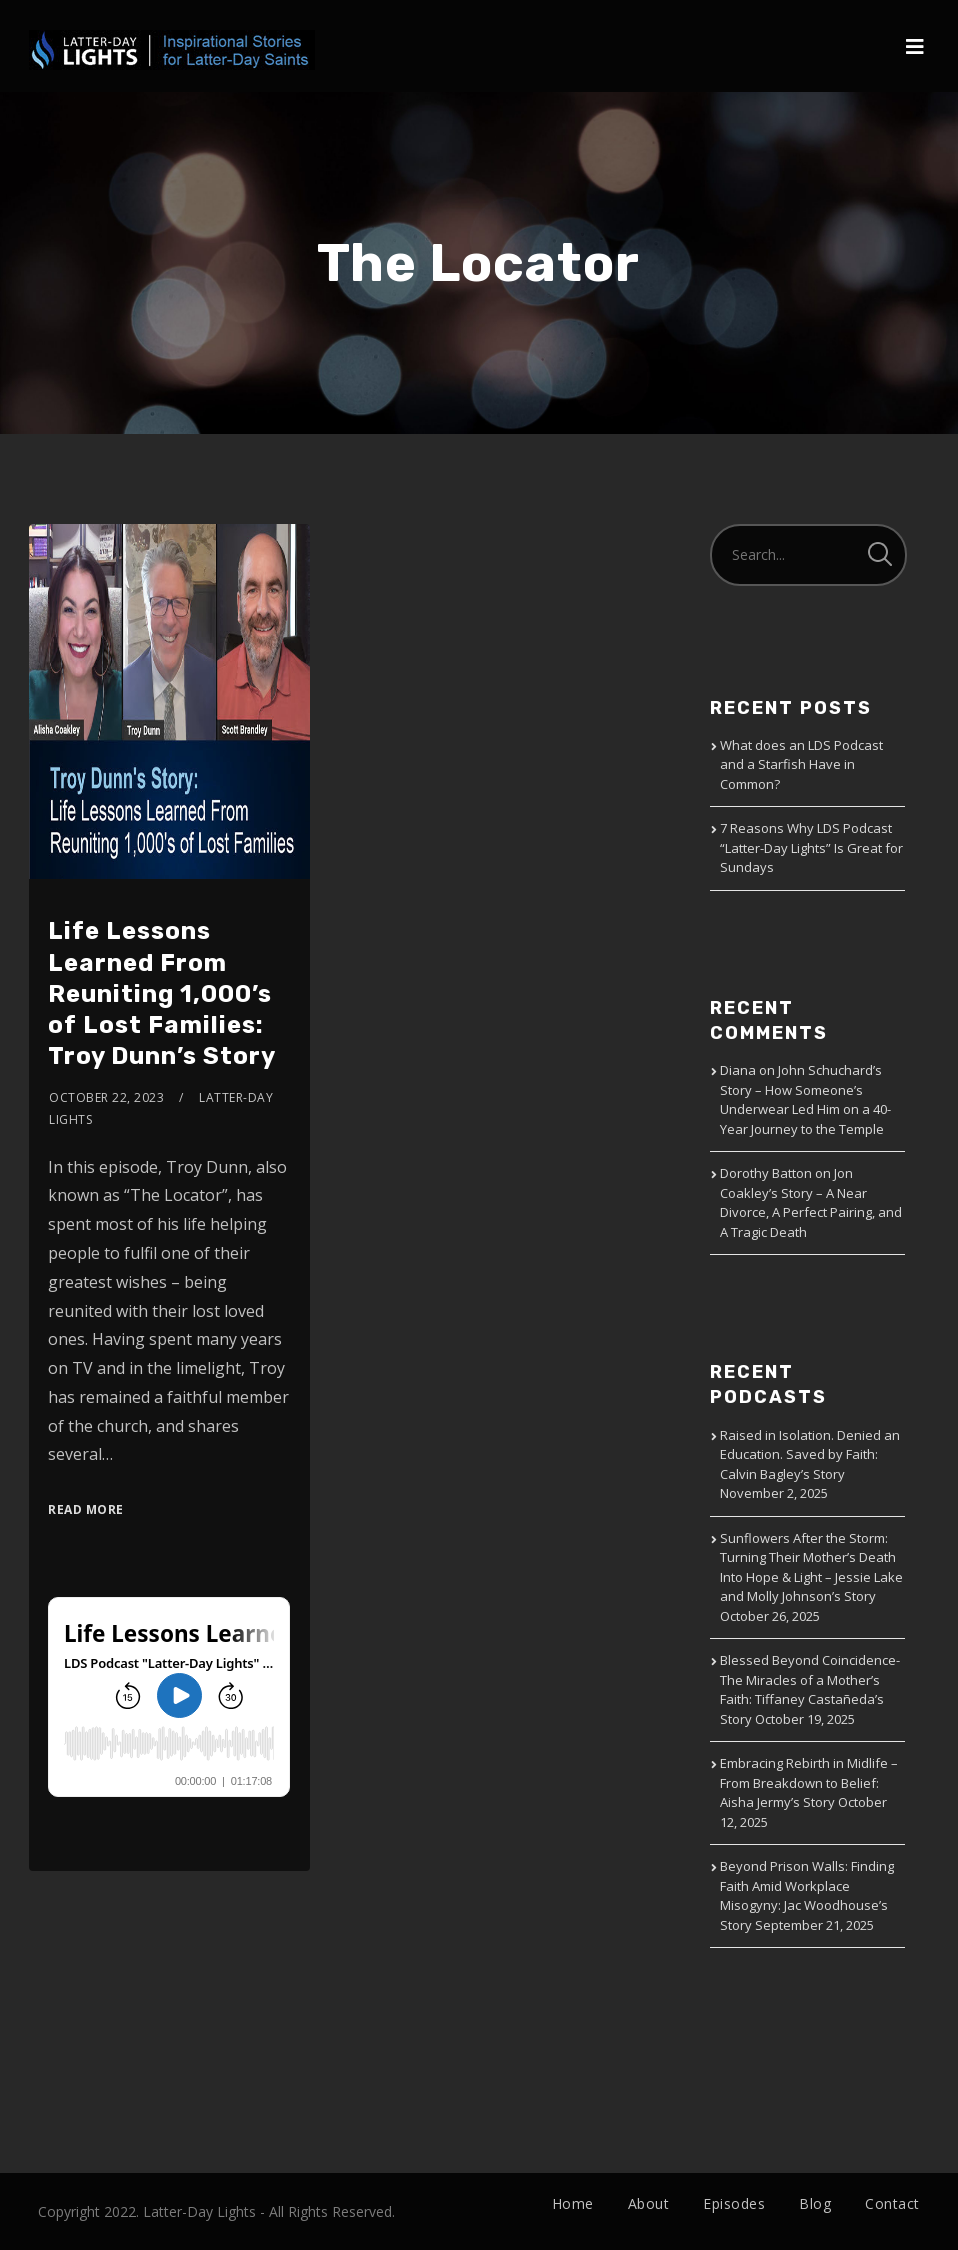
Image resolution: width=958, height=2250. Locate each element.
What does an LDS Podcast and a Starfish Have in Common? (801, 764)
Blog (815, 2203)
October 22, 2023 (106, 1097)
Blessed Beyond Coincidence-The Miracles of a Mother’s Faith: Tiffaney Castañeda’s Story (810, 1689)
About (649, 2203)
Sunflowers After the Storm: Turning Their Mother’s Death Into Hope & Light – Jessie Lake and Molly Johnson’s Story (811, 1567)
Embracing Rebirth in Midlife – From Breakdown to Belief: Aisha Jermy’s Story (809, 1782)
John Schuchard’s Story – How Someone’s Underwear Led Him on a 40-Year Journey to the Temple (805, 1099)
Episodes (734, 2203)
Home (573, 2203)
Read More (86, 1509)
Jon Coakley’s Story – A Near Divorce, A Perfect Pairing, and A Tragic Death (811, 1202)
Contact (892, 2203)
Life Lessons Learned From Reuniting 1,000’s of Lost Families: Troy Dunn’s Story (162, 993)
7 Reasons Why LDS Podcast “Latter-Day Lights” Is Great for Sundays (811, 847)
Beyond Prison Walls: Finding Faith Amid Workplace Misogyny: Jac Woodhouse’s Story (807, 1895)
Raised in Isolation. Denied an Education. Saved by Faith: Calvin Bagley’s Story (810, 1454)
